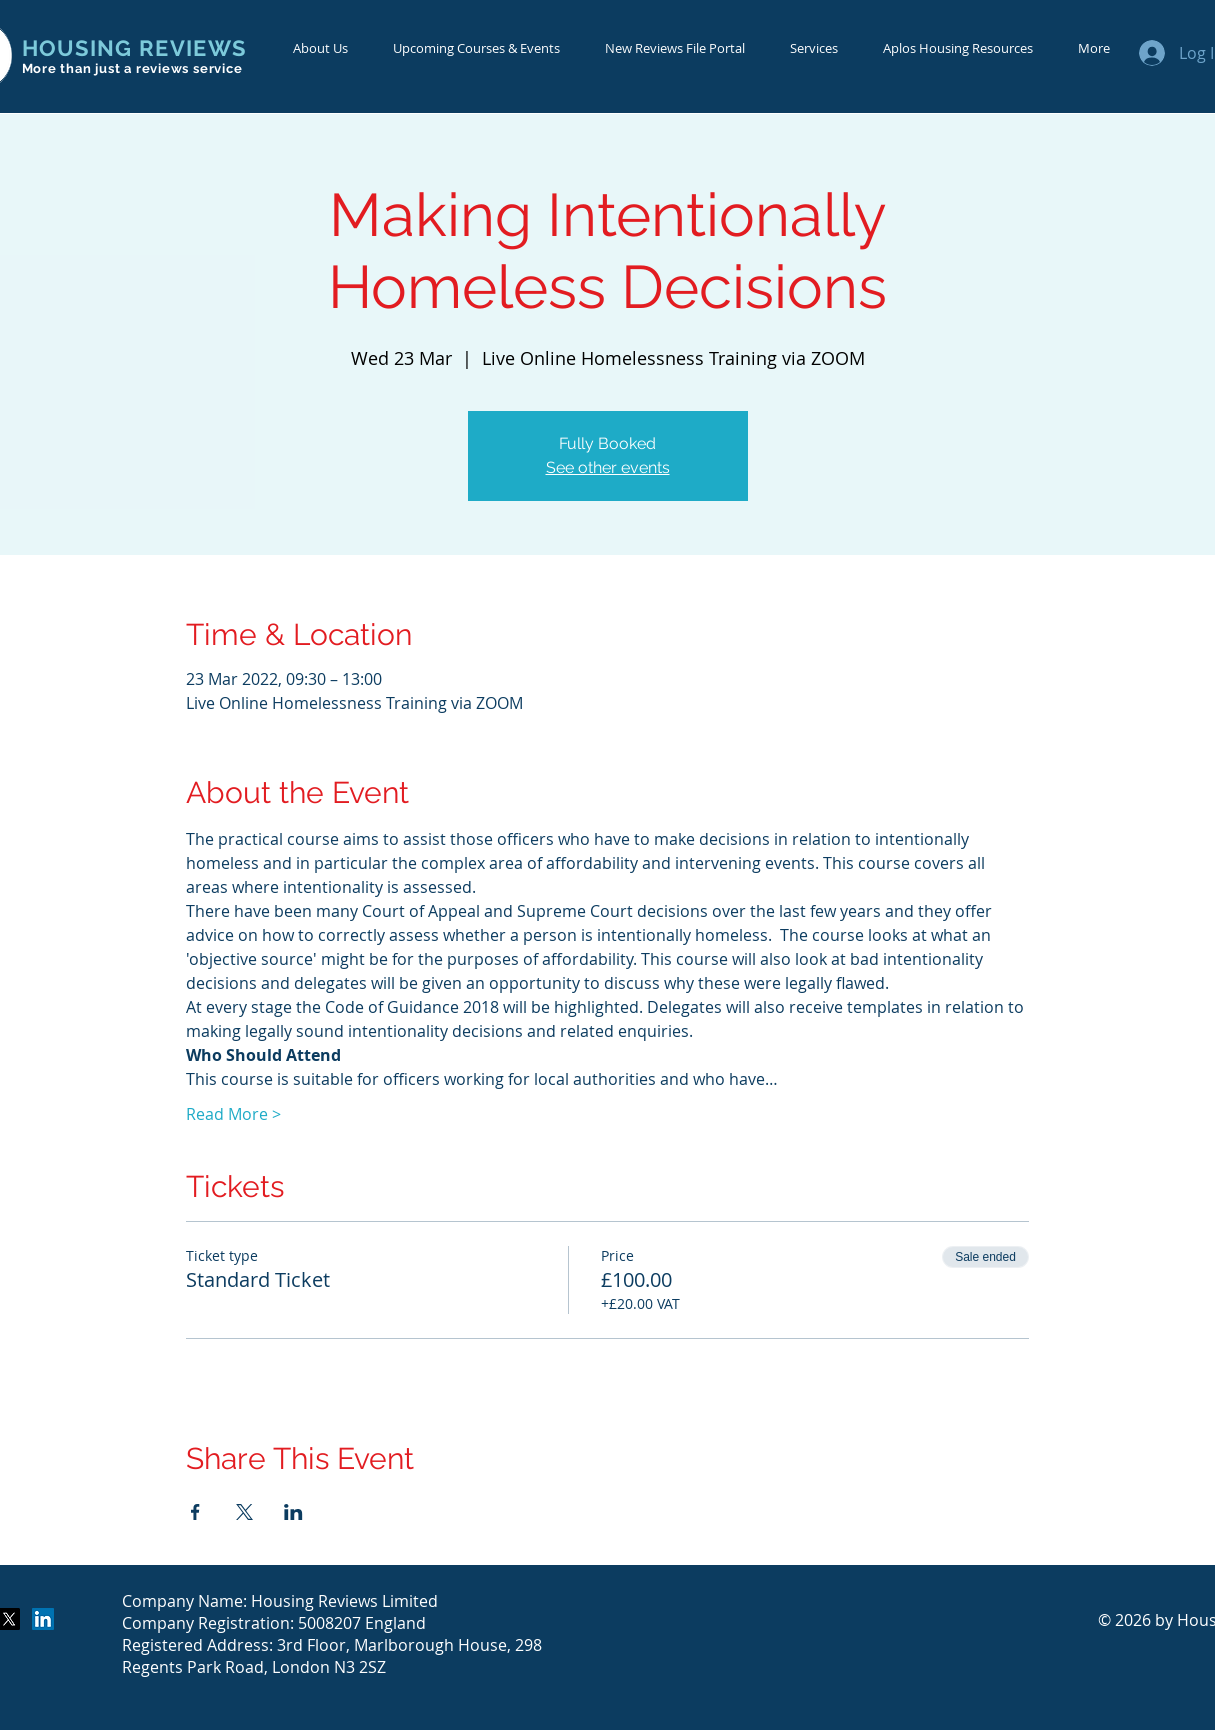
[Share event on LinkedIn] (293, 1512)
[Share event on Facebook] (195, 1512)
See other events (608, 467)
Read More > (233, 1114)
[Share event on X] (244, 1512)
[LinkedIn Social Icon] (43, 1619)
